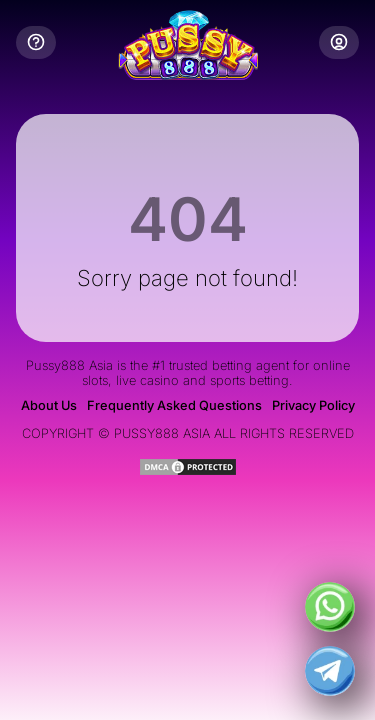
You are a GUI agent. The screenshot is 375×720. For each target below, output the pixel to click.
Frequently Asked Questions (174, 405)
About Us (49, 405)
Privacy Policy (313, 405)
